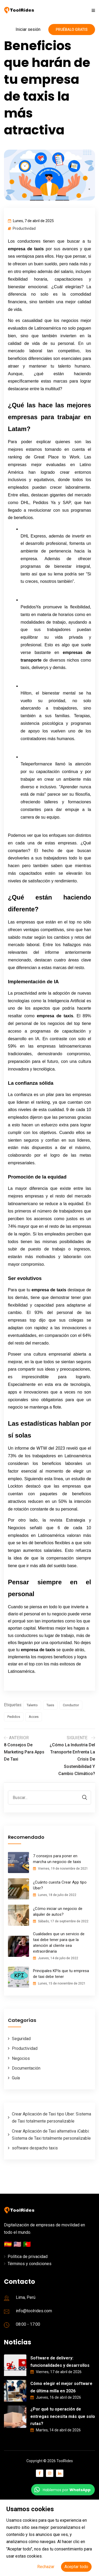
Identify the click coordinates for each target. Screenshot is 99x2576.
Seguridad (21, 2038)
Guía (16, 2077)
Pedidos (13, 1717)
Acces (34, 1717)
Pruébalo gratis (72, 29)
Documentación (26, 2068)
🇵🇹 (27, 2244)
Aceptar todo (76, 2566)
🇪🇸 (8, 2244)
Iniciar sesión (28, 29)
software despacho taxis (35, 2147)
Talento (32, 1705)
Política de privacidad (28, 2256)
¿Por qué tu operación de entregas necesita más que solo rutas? (62, 2416)
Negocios (21, 2058)
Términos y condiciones (29, 2263)
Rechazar (45, 2566)
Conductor (71, 1705)
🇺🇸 (18, 2244)
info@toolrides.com (34, 2310)
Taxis (50, 1705)
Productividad (24, 228)
